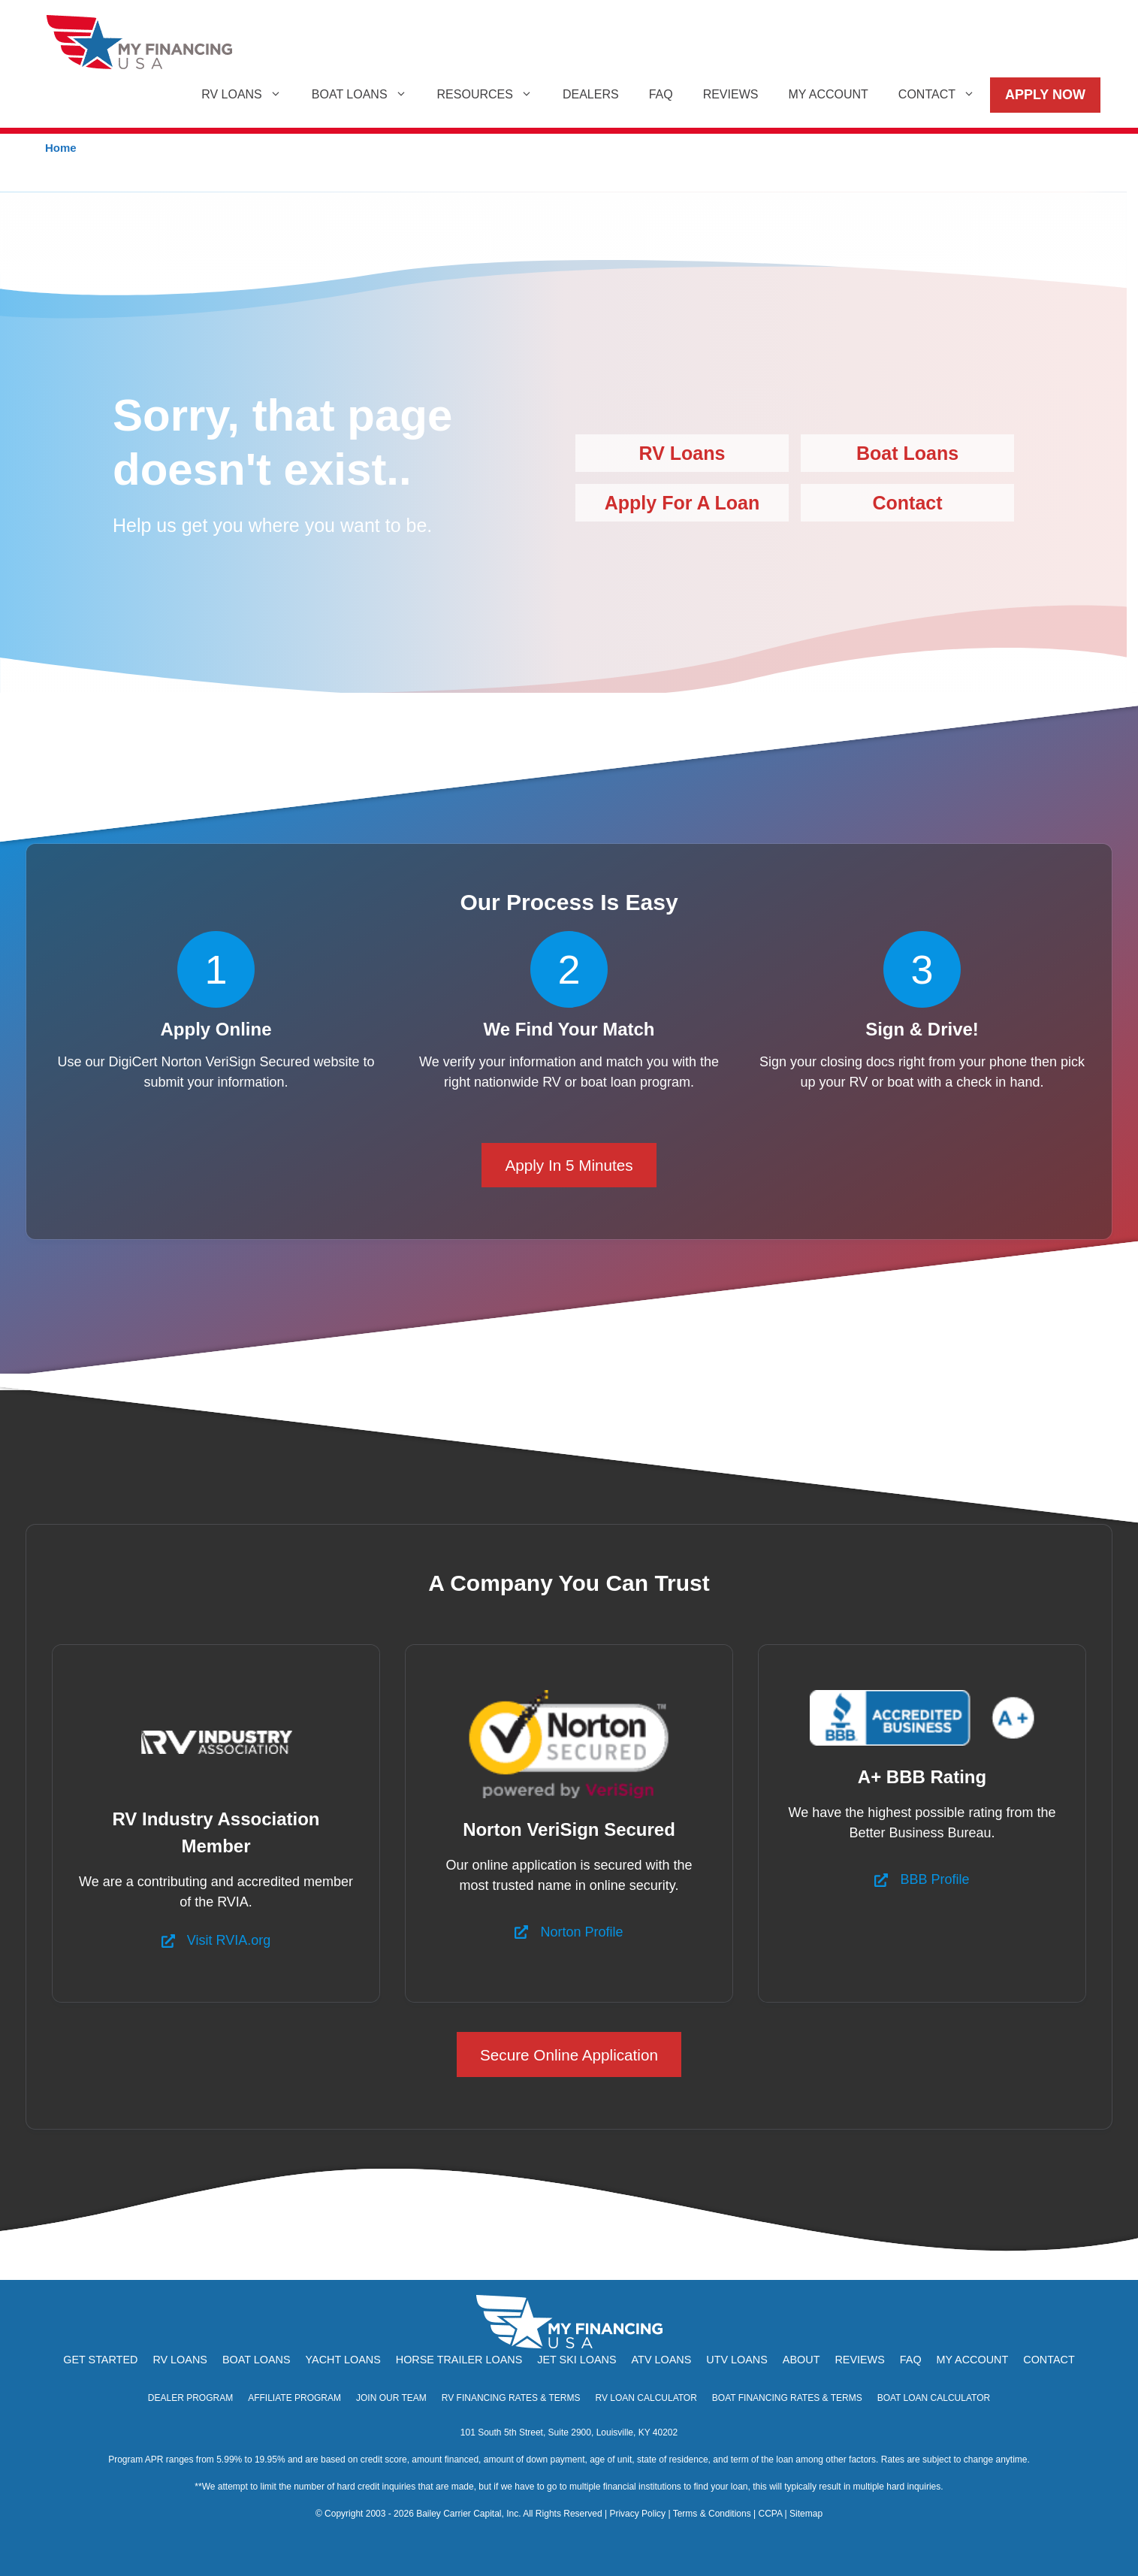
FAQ (661, 94)
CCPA (770, 2513)
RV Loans (249, 95)
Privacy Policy (637, 2513)
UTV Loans (737, 2360)
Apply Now (1045, 94)
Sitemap (806, 2513)
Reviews (731, 94)
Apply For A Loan (682, 502)
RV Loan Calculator (645, 2398)
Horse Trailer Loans (459, 2360)
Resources (492, 95)
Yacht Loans (343, 2360)
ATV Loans (662, 2360)
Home (61, 147)
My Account (828, 94)
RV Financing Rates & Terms (511, 2398)
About (801, 2360)
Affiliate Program (294, 2398)
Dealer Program (190, 2398)
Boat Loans (367, 95)
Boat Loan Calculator (934, 2398)
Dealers (591, 94)
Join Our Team (391, 2398)
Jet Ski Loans (576, 2360)
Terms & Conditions (712, 2513)
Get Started (100, 2360)
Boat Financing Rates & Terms (787, 2398)
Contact (944, 95)
